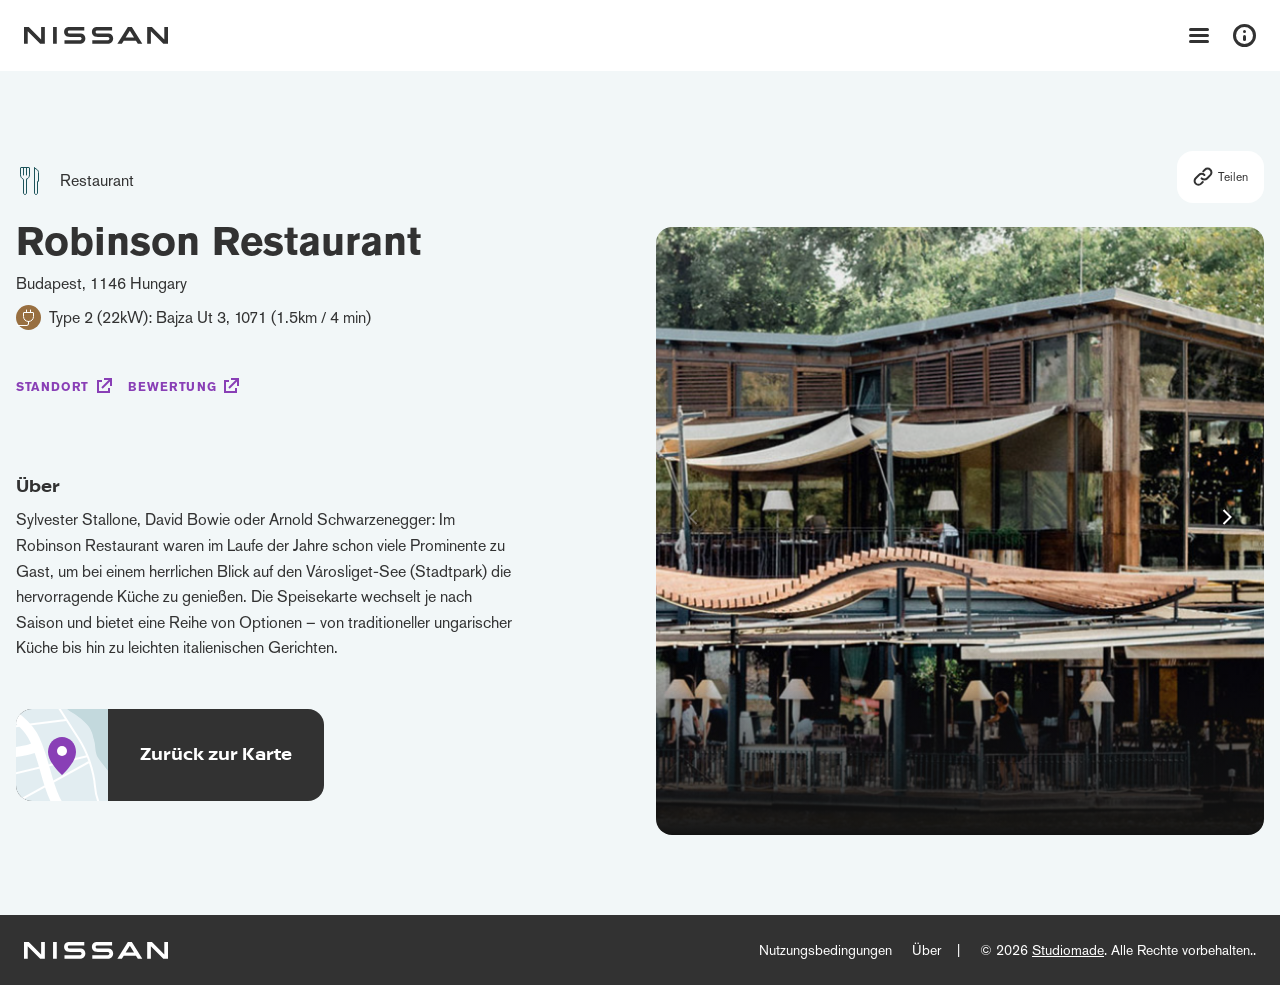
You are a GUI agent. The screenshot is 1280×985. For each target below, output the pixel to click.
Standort (52, 387)
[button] (1227, 517)
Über (926, 950)
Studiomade (1068, 950)
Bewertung (172, 387)
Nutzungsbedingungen (825, 950)
